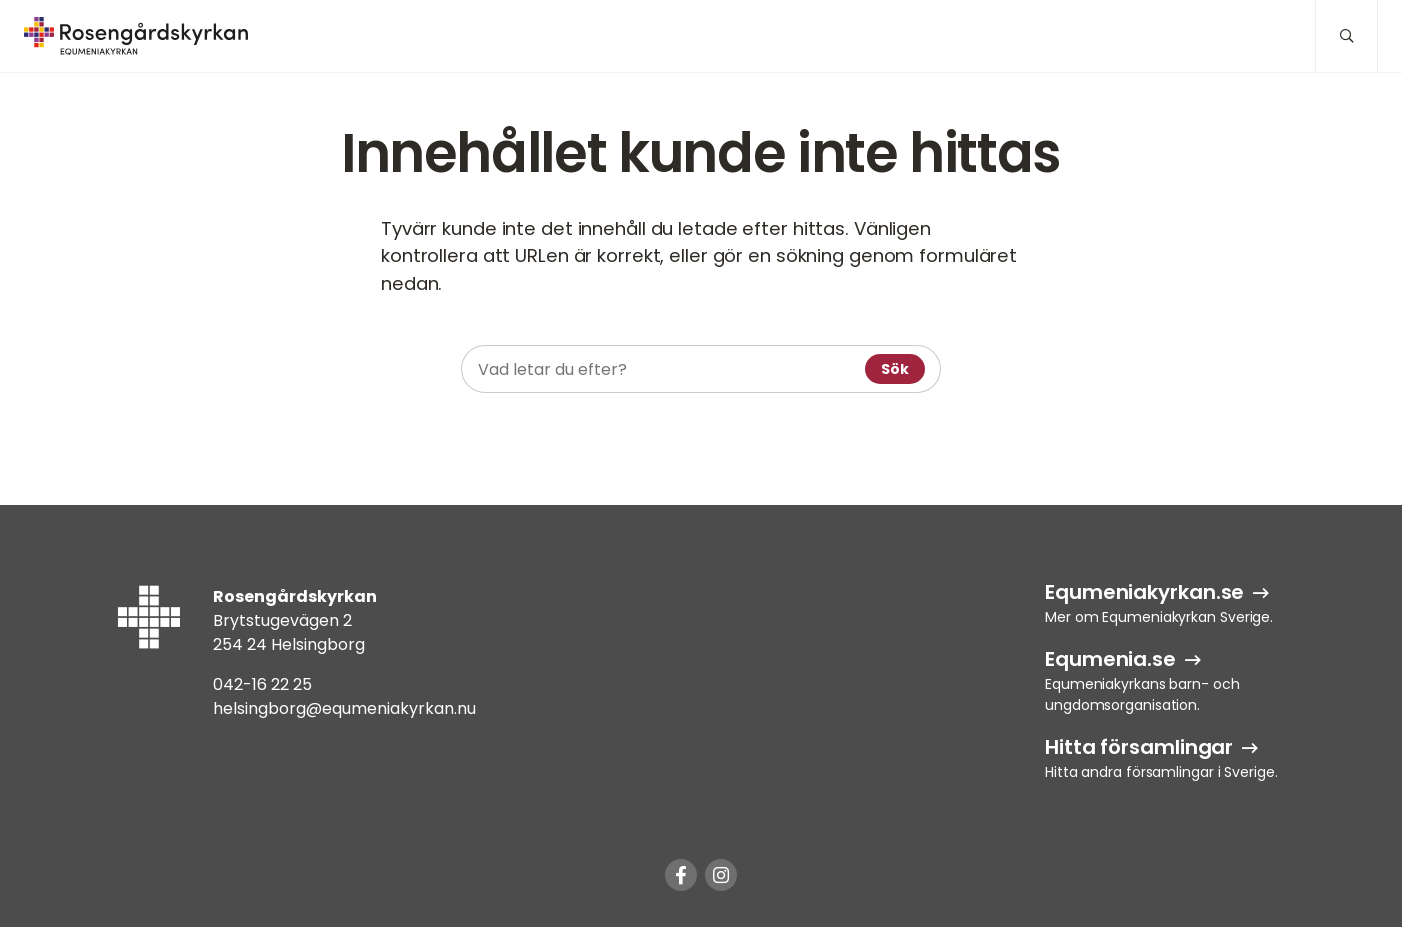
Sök (895, 369)
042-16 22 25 (262, 684)
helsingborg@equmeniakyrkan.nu (344, 708)
